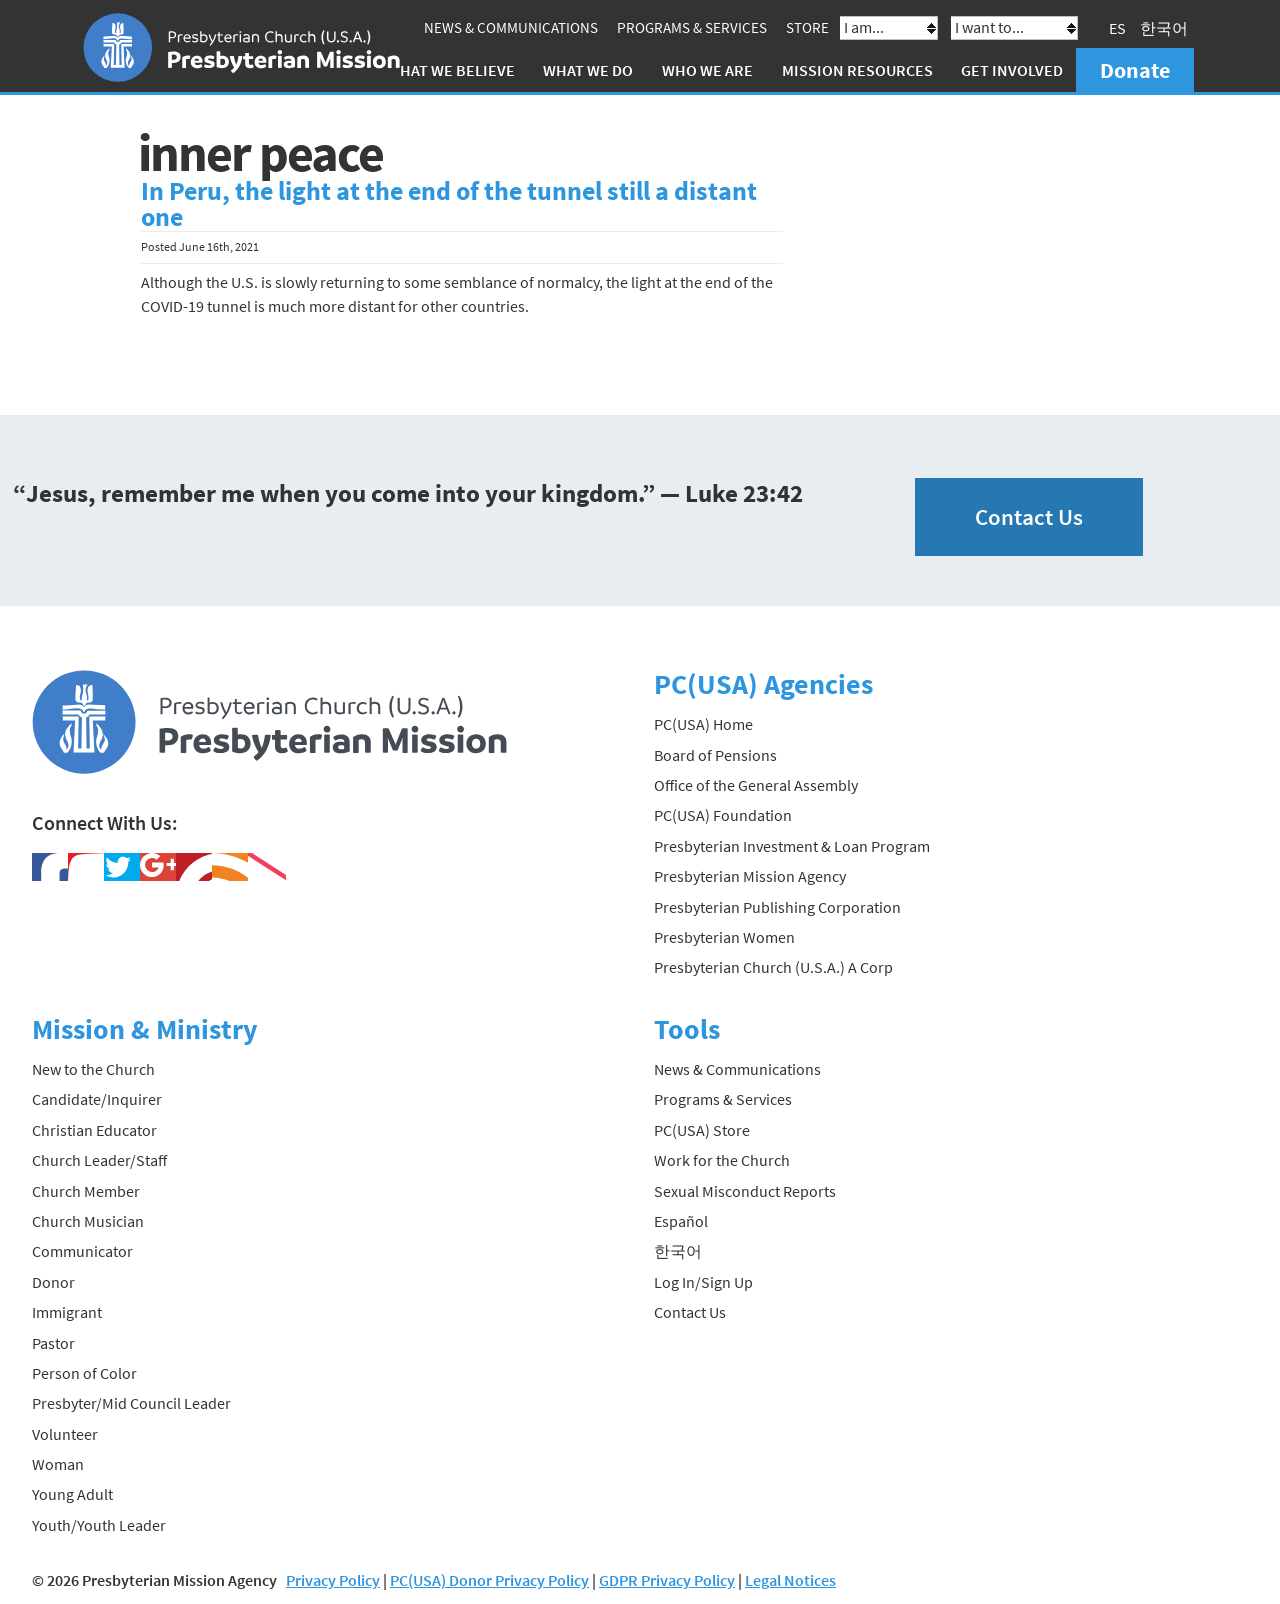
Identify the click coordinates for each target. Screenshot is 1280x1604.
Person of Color (84, 1373)
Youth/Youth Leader (99, 1525)
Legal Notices (790, 1580)
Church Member (86, 1191)
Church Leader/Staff (99, 1160)
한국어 (1164, 28)
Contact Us (1029, 516)
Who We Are (707, 70)
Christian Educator (94, 1130)
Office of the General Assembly (756, 785)
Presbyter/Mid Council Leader (131, 1403)
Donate (1135, 70)
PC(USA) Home (703, 724)
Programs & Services (692, 27)
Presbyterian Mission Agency (750, 876)
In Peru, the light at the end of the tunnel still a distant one (449, 204)
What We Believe (451, 70)
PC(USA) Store (702, 1130)
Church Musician (88, 1221)
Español (681, 1221)
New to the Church (93, 1069)
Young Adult (72, 1494)
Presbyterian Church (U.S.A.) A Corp (773, 967)
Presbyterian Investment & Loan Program (792, 846)
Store (807, 27)
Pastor (53, 1343)
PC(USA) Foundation (723, 815)
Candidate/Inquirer (97, 1099)
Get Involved (1012, 70)
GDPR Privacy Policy (667, 1580)
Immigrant (67, 1312)
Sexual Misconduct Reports (745, 1191)
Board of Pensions (715, 755)
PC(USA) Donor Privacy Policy (489, 1580)
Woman (58, 1464)
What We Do (588, 70)
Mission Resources (857, 70)
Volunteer (65, 1434)
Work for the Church (722, 1160)
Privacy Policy (333, 1580)
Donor (53, 1282)
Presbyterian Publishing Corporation (777, 907)
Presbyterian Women (724, 937)
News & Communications (511, 27)
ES (1117, 28)
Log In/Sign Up (703, 1282)
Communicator (82, 1251)
